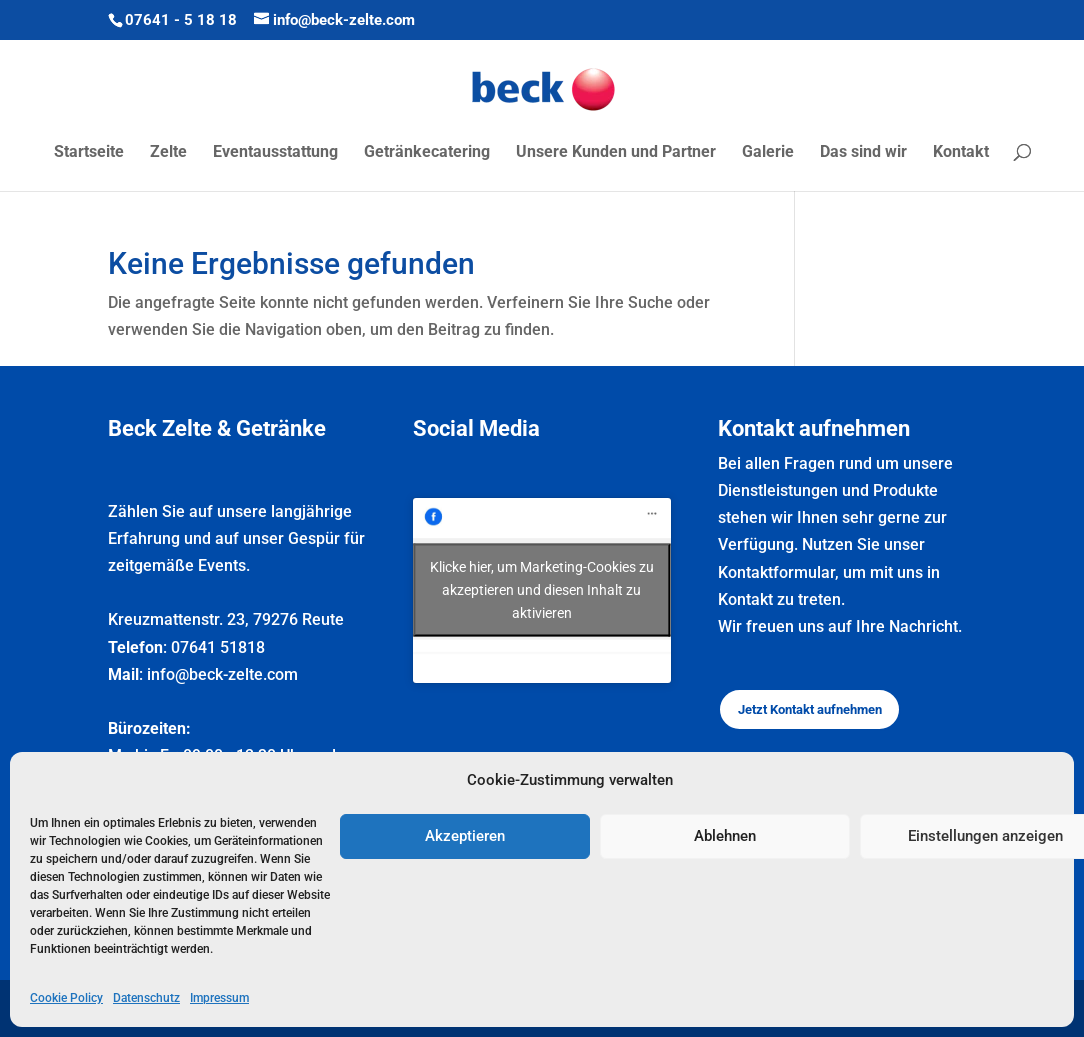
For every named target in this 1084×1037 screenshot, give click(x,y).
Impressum (219, 998)
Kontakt (961, 153)
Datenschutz (146, 998)
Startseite (89, 153)
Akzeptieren (465, 836)
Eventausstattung (275, 153)
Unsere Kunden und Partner (616, 153)
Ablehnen (725, 836)
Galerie (768, 153)
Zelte (168, 153)
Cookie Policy (66, 998)
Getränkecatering (427, 153)
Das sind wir (863, 153)
